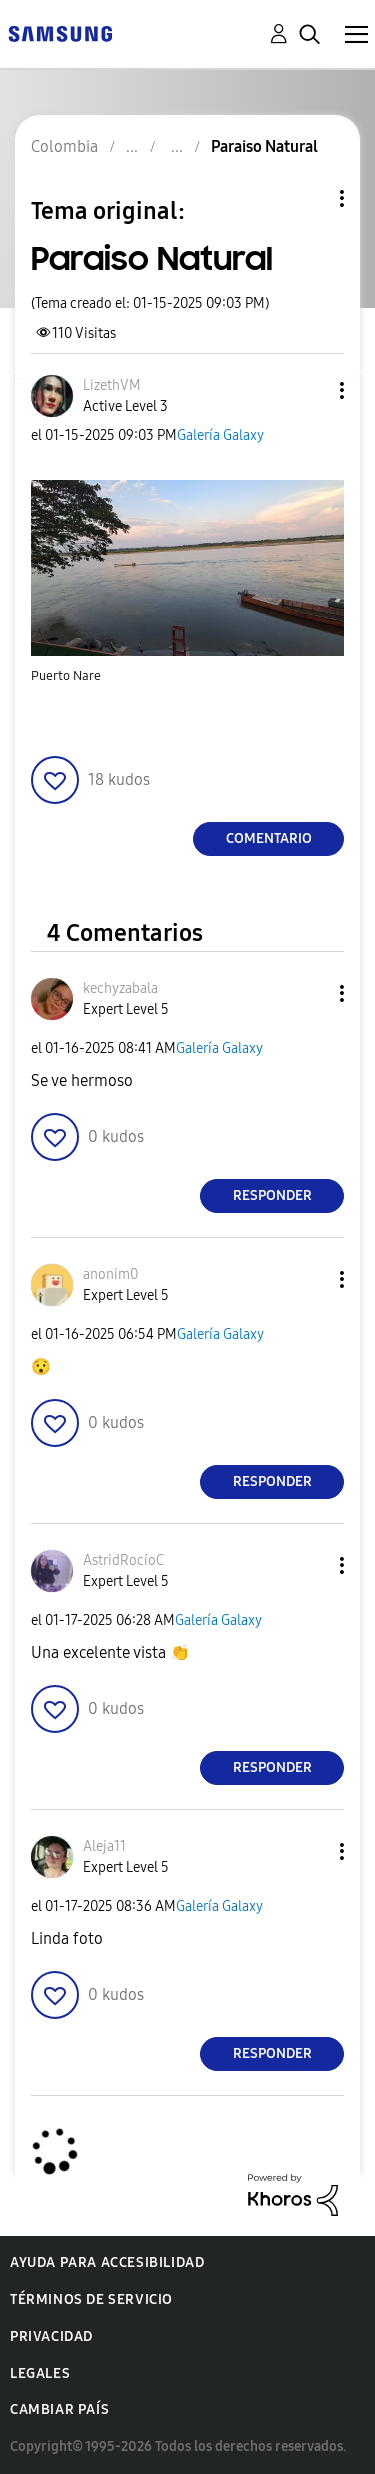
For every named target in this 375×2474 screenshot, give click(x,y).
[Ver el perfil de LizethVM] (112, 385)
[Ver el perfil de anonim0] (110, 1274)
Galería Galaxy (220, 435)
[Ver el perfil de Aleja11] (104, 1846)
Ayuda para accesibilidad (107, 2262)
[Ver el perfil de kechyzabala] (120, 988)
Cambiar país (59, 2409)
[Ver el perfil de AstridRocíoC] (123, 1560)
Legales (40, 2373)
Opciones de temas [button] (308, 198)
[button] (309, 390)
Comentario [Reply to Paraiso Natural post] (269, 838)
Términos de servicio (91, 2299)
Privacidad (51, 2336)
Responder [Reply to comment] (272, 1195)
